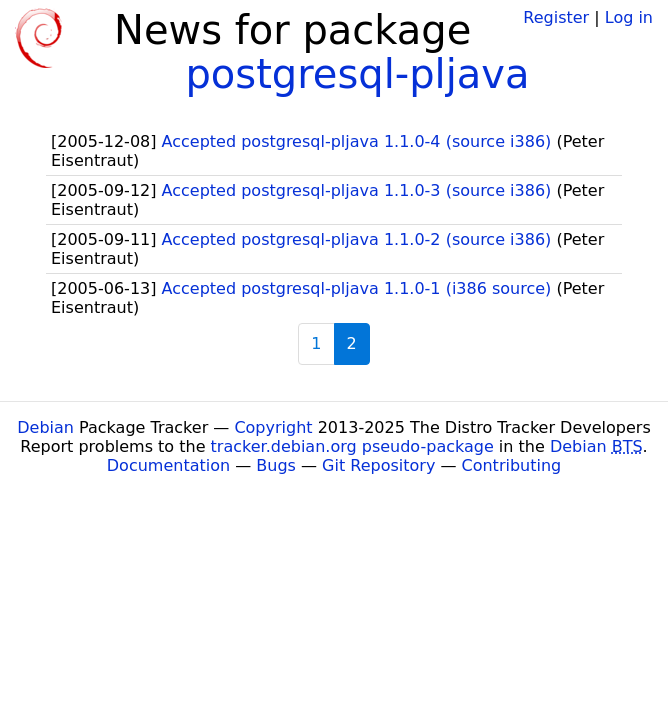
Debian (45, 427)
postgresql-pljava (357, 74)
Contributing (512, 465)
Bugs (276, 465)
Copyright (273, 427)
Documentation (168, 465)
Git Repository (378, 465)
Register (556, 17)
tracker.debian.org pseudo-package (352, 446)
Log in (629, 17)
